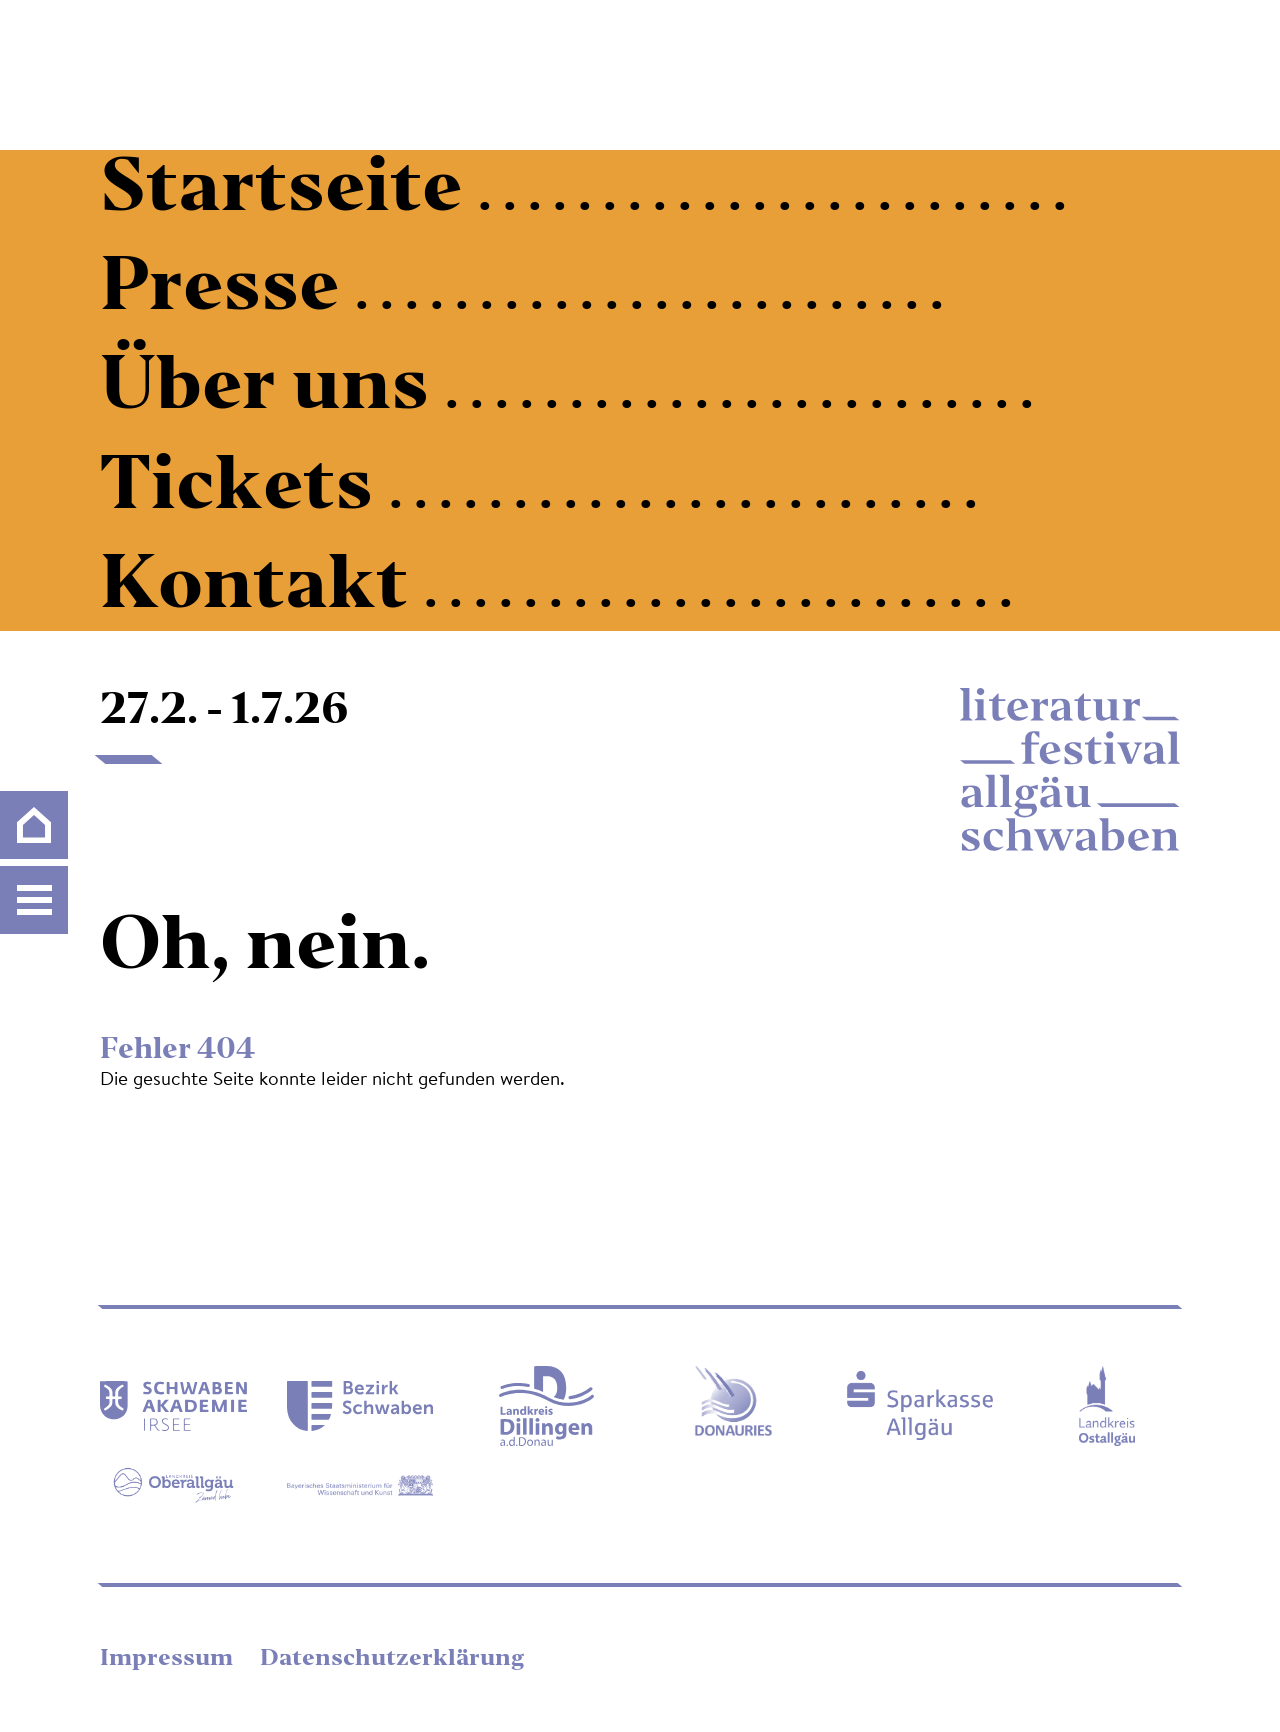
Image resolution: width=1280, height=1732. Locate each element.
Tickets (244, 490)
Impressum (169, 1659)
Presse (227, 291)
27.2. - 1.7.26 (224, 712)
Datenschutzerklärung (392, 1659)
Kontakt (262, 589)
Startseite (289, 192)
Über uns (272, 390)
